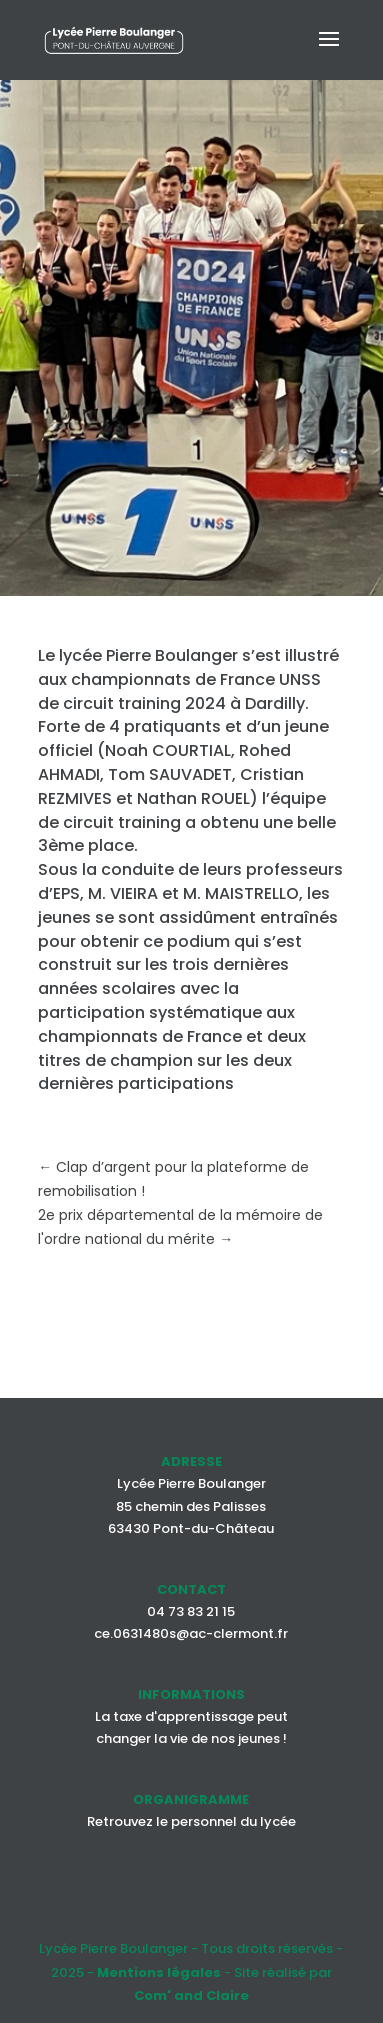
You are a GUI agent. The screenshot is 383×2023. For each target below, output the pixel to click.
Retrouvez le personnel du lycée (191, 1821)
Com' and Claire (191, 1995)
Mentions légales (159, 1972)
